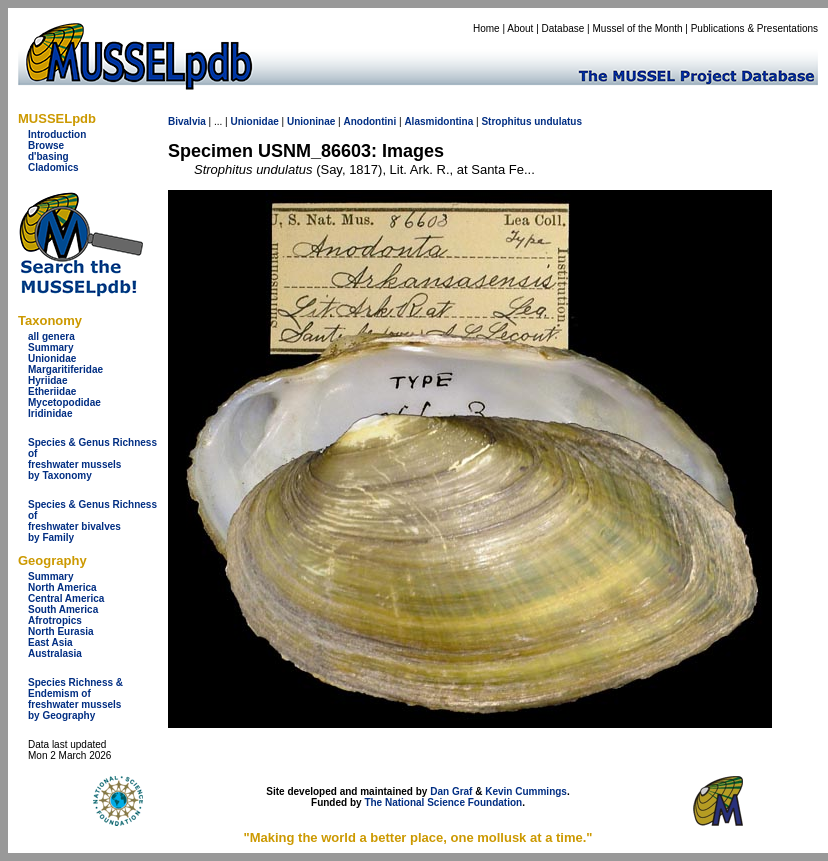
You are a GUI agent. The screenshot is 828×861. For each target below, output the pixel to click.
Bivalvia (187, 121)
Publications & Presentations (754, 28)
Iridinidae (50, 413)
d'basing (48, 156)
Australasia (55, 653)
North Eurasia (61, 631)
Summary (51, 347)
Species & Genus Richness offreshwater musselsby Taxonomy (92, 459)
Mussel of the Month (638, 28)
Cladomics (53, 167)
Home (486, 28)
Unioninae (311, 121)
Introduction (57, 134)
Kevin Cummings (526, 791)
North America (62, 587)
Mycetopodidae (64, 402)
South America (63, 609)
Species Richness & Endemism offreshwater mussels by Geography (75, 699)
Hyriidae (47, 380)
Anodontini (369, 121)
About (520, 28)
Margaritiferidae (65, 369)
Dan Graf (451, 791)
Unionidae (52, 358)
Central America (66, 598)
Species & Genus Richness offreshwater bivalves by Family (92, 521)
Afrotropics (55, 620)
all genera (51, 336)
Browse (46, 145)
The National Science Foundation (443, 802)
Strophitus (506, 121)
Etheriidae (52, 391)
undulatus (558, 121)
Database (563, 28)
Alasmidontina (438, 121)
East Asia (50, 642)
